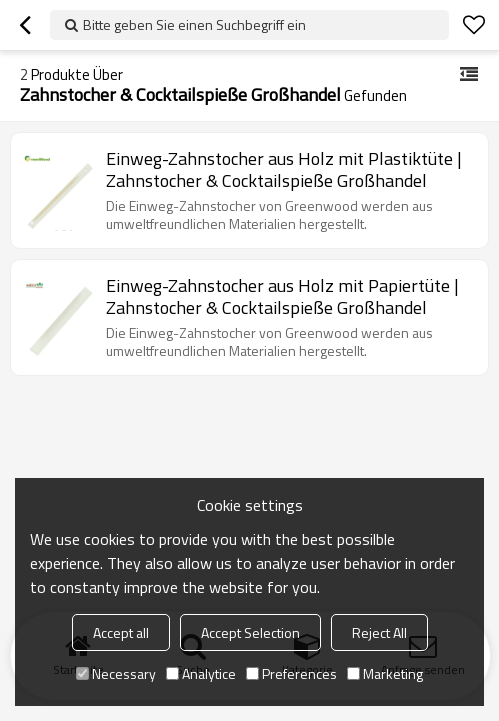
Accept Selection (250, 632)
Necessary (116, 673)
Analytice (201, 673)
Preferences (291, 673)
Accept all (121, 632)
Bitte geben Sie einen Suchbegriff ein (194, 24)
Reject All (379, 632)
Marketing (385, 673)
